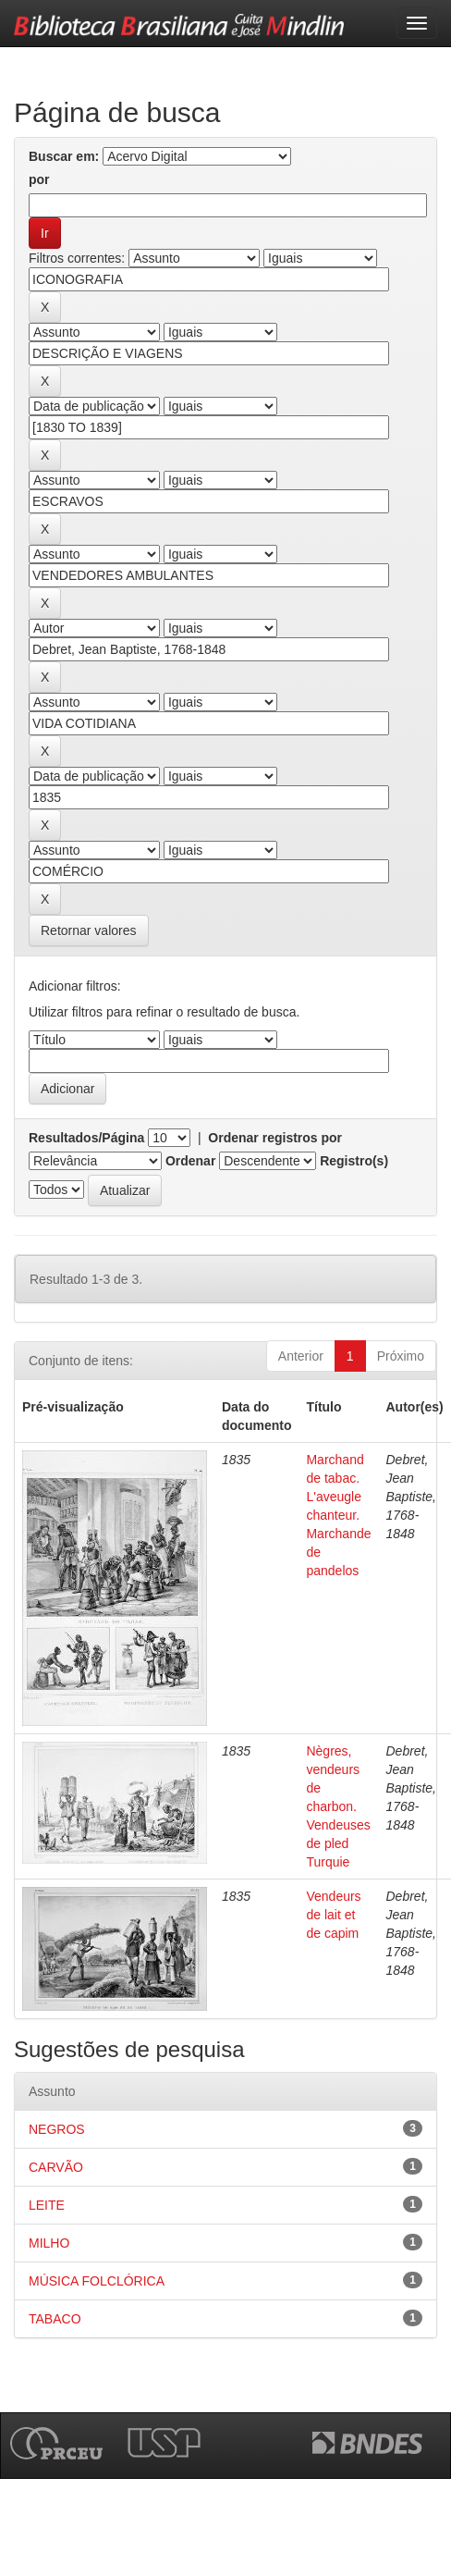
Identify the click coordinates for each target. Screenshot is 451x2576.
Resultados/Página (86, 1137)
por (39, 179)
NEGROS (57, 2129)
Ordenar (190, 1160)
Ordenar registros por (275, 1137)
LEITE (47, 2205)
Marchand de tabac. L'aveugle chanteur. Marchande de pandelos (338, 1515)
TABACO (55, 2318)
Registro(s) (354, 1160)
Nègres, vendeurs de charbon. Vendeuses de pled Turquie (338, 1806)
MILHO (49, 2243)
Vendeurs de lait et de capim (333, 1915)
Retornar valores (89, 930)
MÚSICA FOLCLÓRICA (97, 2281)
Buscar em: (64, 156)
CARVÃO (56, 2167)
